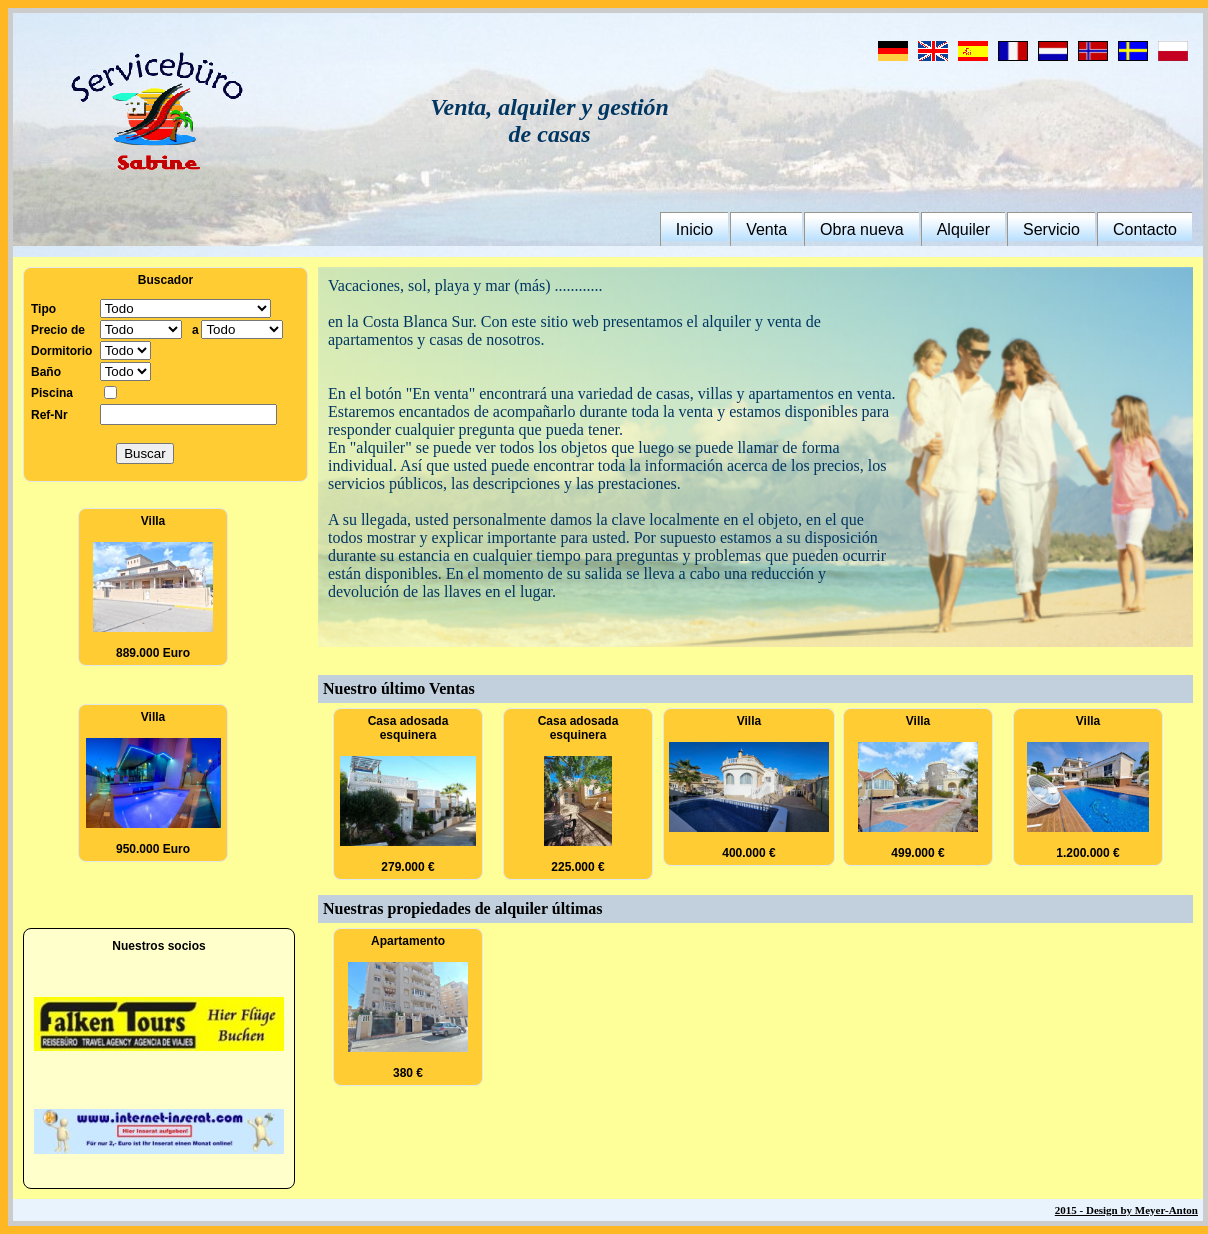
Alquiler (963, 229)
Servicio (1051, 229)
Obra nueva (862, 229)
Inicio (694, 229)
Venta (766, 229)
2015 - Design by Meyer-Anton (1126, 1210)
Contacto (1145, 229)
